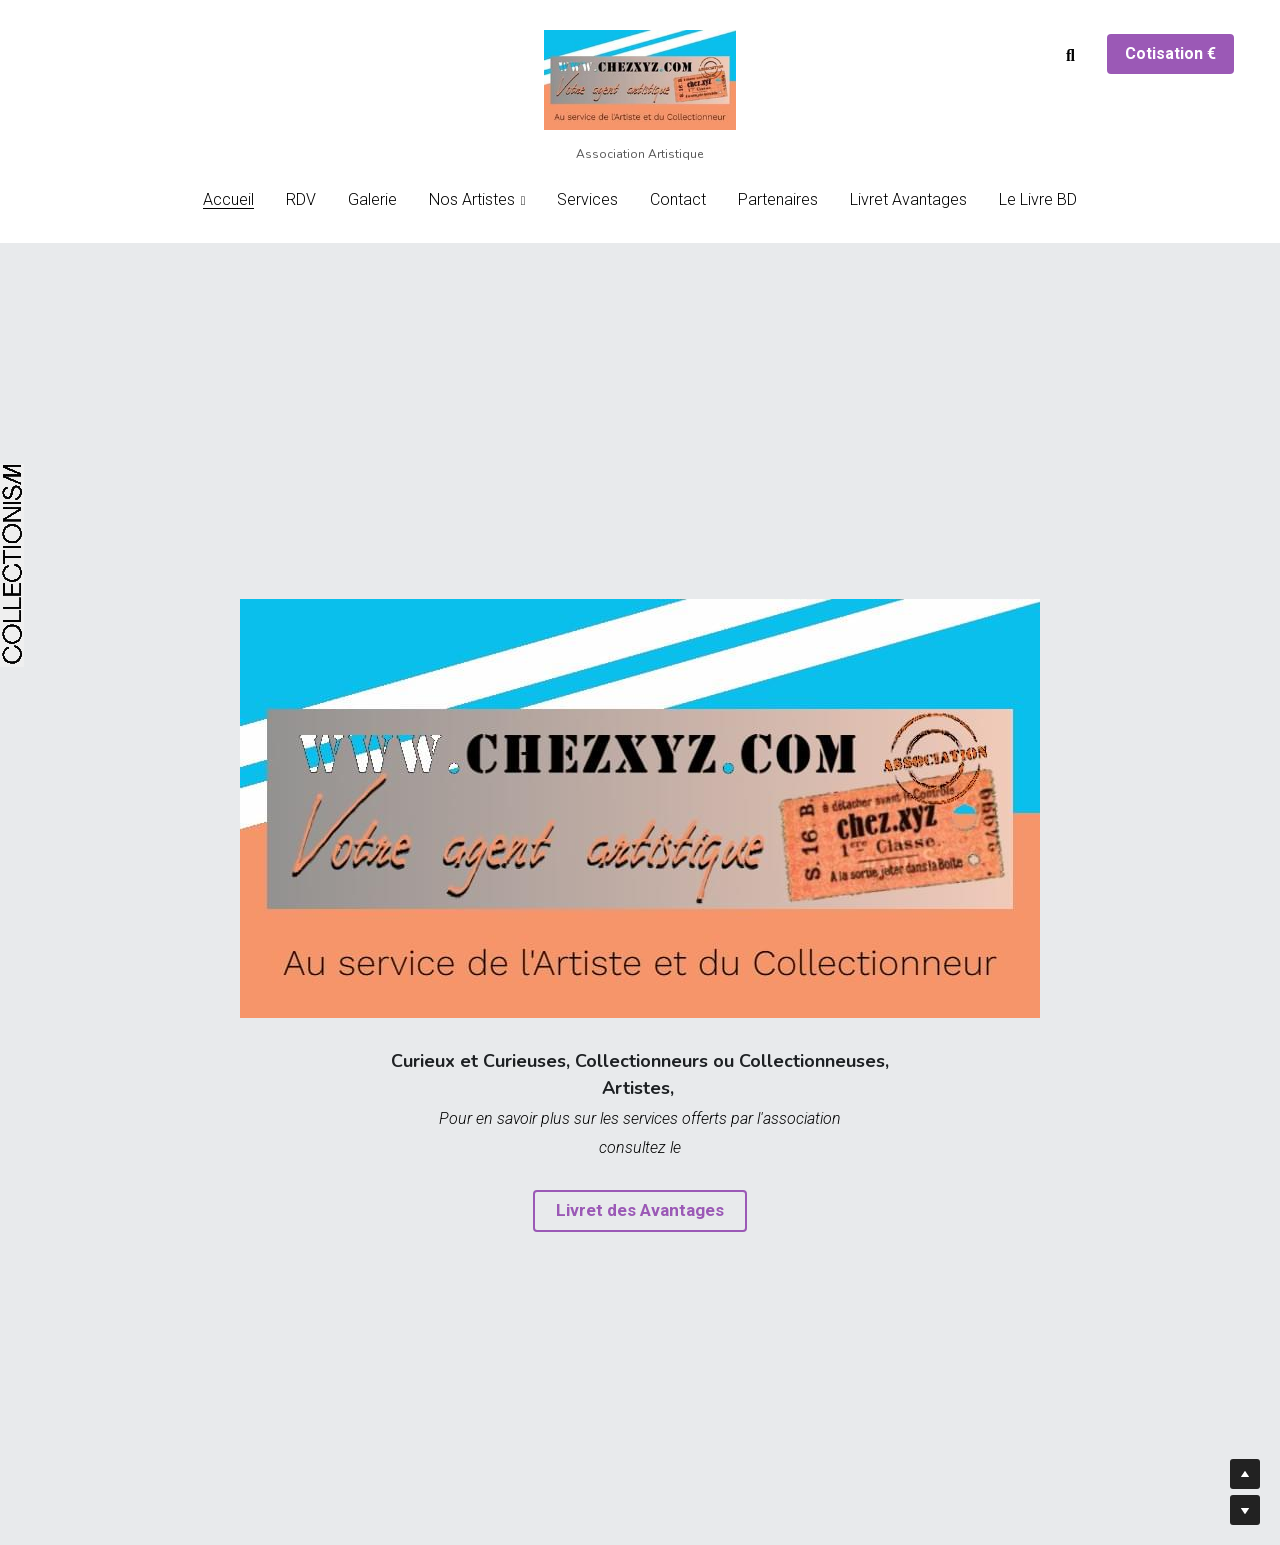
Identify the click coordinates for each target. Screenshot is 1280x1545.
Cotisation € (1170, 53)
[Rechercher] (1070, 56)
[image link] (639, 78)
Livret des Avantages (640, 1210)
